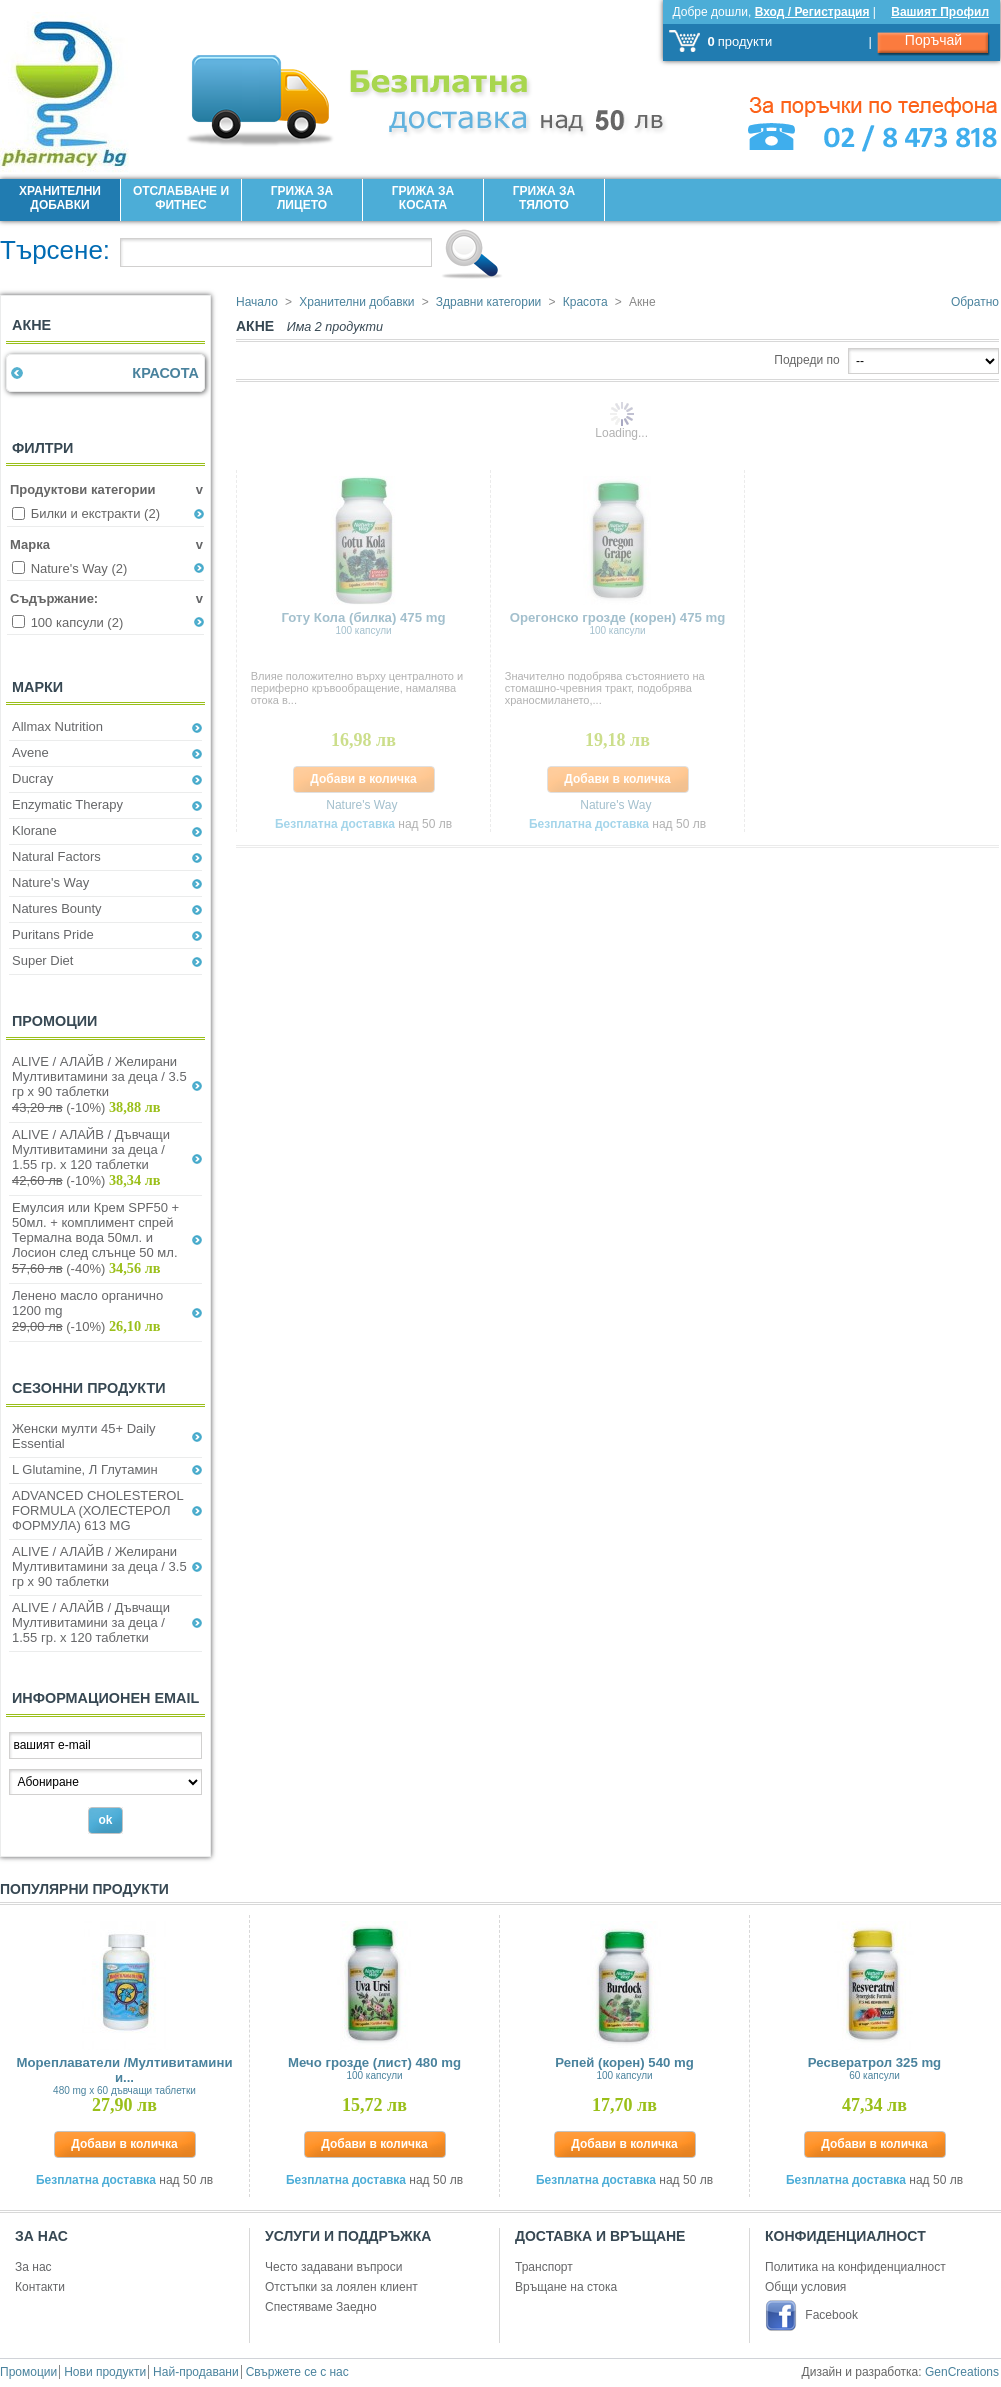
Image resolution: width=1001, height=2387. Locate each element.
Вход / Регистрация (812, 12)
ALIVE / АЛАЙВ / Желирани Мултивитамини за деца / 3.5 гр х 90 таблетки (99, 1076)
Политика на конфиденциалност (855, 2267)
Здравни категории (488, 302)
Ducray (32, 778)
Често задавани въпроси (334, 2267)
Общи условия (805, 2287)
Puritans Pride (53, 934)
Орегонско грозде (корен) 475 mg (618, 623)
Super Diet (42, 960)
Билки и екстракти (95, 513)
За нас (33, 2267)
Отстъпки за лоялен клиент (341, 2287)
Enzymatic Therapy (67, 804)
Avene (30, 752)
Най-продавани (196, 2372)
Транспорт (544, 2267)
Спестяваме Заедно (321, 2307)
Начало (257, 302)
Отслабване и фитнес (181, 198)
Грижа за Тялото (544, 198)
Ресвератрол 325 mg (874, 2068)
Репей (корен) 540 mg (624, 2068)
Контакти (40, 2287)
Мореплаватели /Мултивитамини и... (124, 2075)
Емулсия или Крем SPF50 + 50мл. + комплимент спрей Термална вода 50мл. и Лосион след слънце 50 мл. (95, 1230)
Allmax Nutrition (57, 726)
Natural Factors (56, 856)
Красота (165, 373)
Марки (37, 687)
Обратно (975, 302)
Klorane (34, 830)
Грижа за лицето (302, 198)
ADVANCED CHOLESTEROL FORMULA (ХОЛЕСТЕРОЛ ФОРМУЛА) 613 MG (97, 1510)
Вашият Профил (940, 12)
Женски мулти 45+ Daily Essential (84, 1436)
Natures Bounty (57, 908)
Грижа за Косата (423, 198)
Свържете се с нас (297, 2372)
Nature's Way (79, 568)
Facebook (831, 2315)
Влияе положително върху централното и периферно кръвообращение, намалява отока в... (357, 688)
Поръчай (933, 40)
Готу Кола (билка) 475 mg (364, 623)
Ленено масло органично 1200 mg (87, 1303)
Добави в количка (363, 779)
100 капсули (77, 622)
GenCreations (962, 2372)
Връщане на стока (566, 2287)
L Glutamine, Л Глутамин (85, 1469)
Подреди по (806, 360)
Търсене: (55, 250)
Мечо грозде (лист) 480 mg (374, 2068)
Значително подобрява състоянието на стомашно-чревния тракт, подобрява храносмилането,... (605, 688)
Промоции (54, 1021)
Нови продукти (105, 2372)
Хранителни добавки (60, 198)
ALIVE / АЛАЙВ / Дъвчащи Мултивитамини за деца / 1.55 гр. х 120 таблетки (91, 1149)
